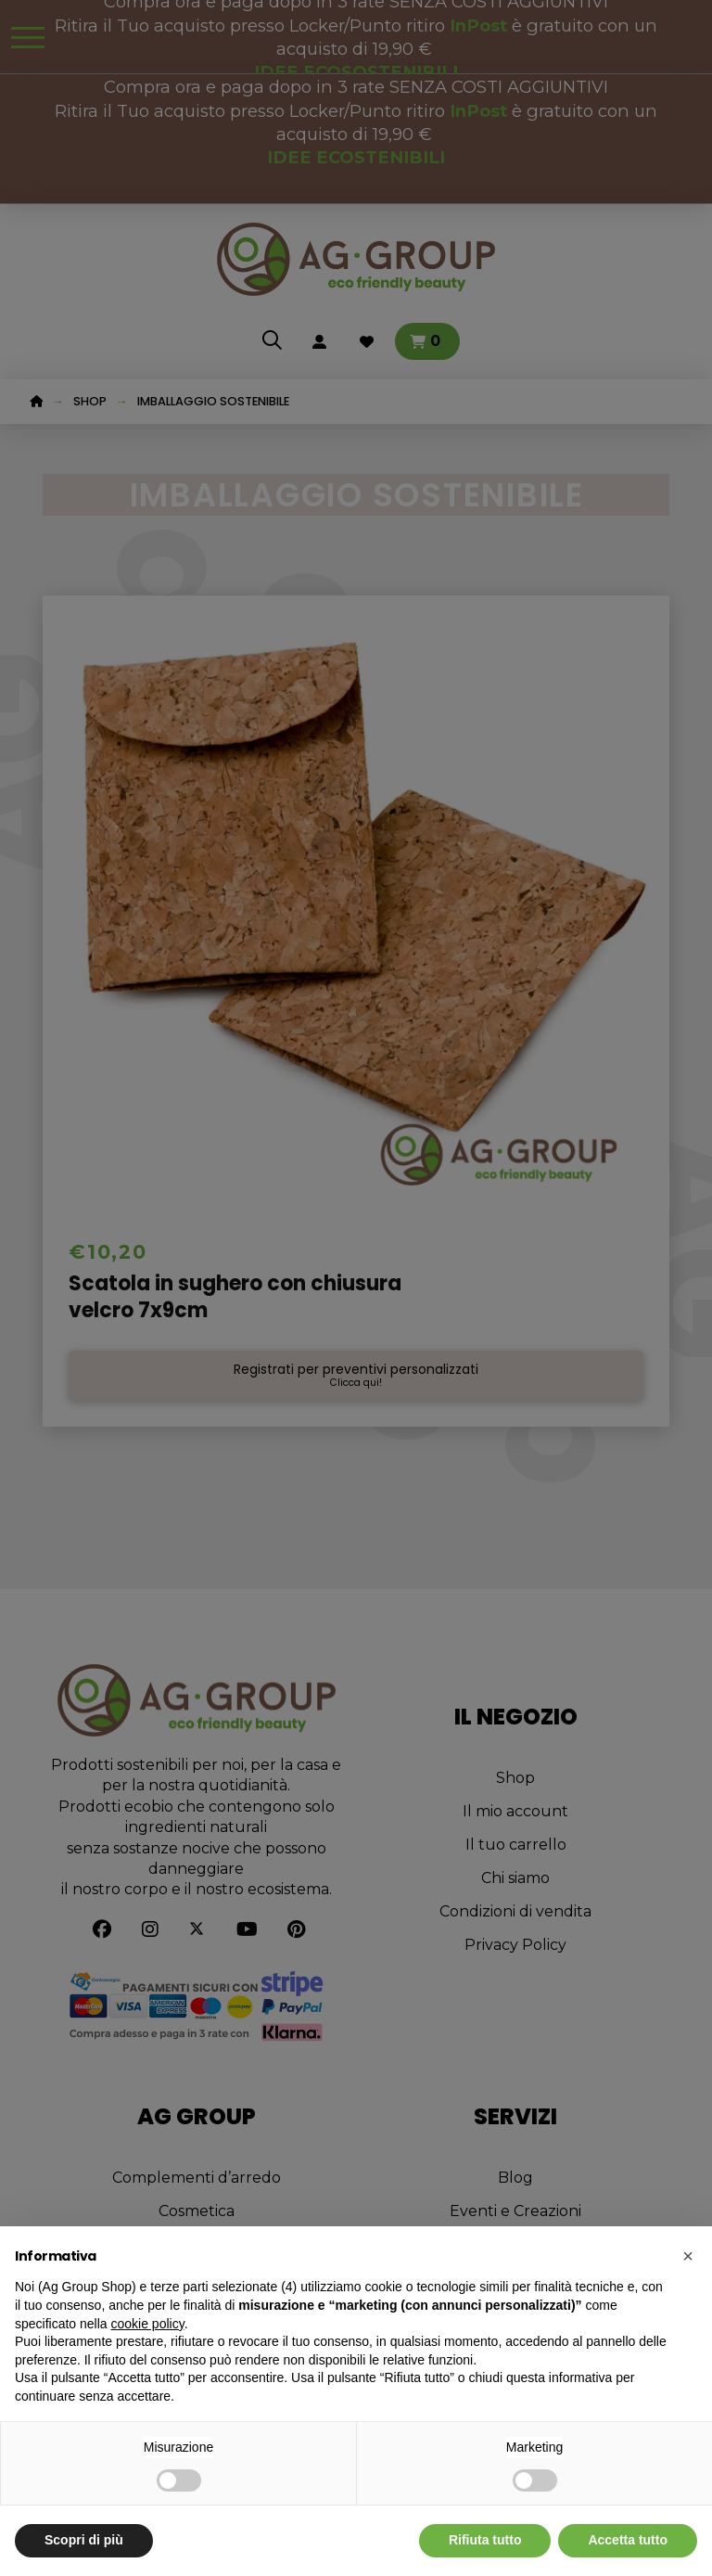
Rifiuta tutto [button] (485, 2539)
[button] (688, 2256)
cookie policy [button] (147, 2323)
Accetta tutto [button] (628, 2539)
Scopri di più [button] (83, 2539)
